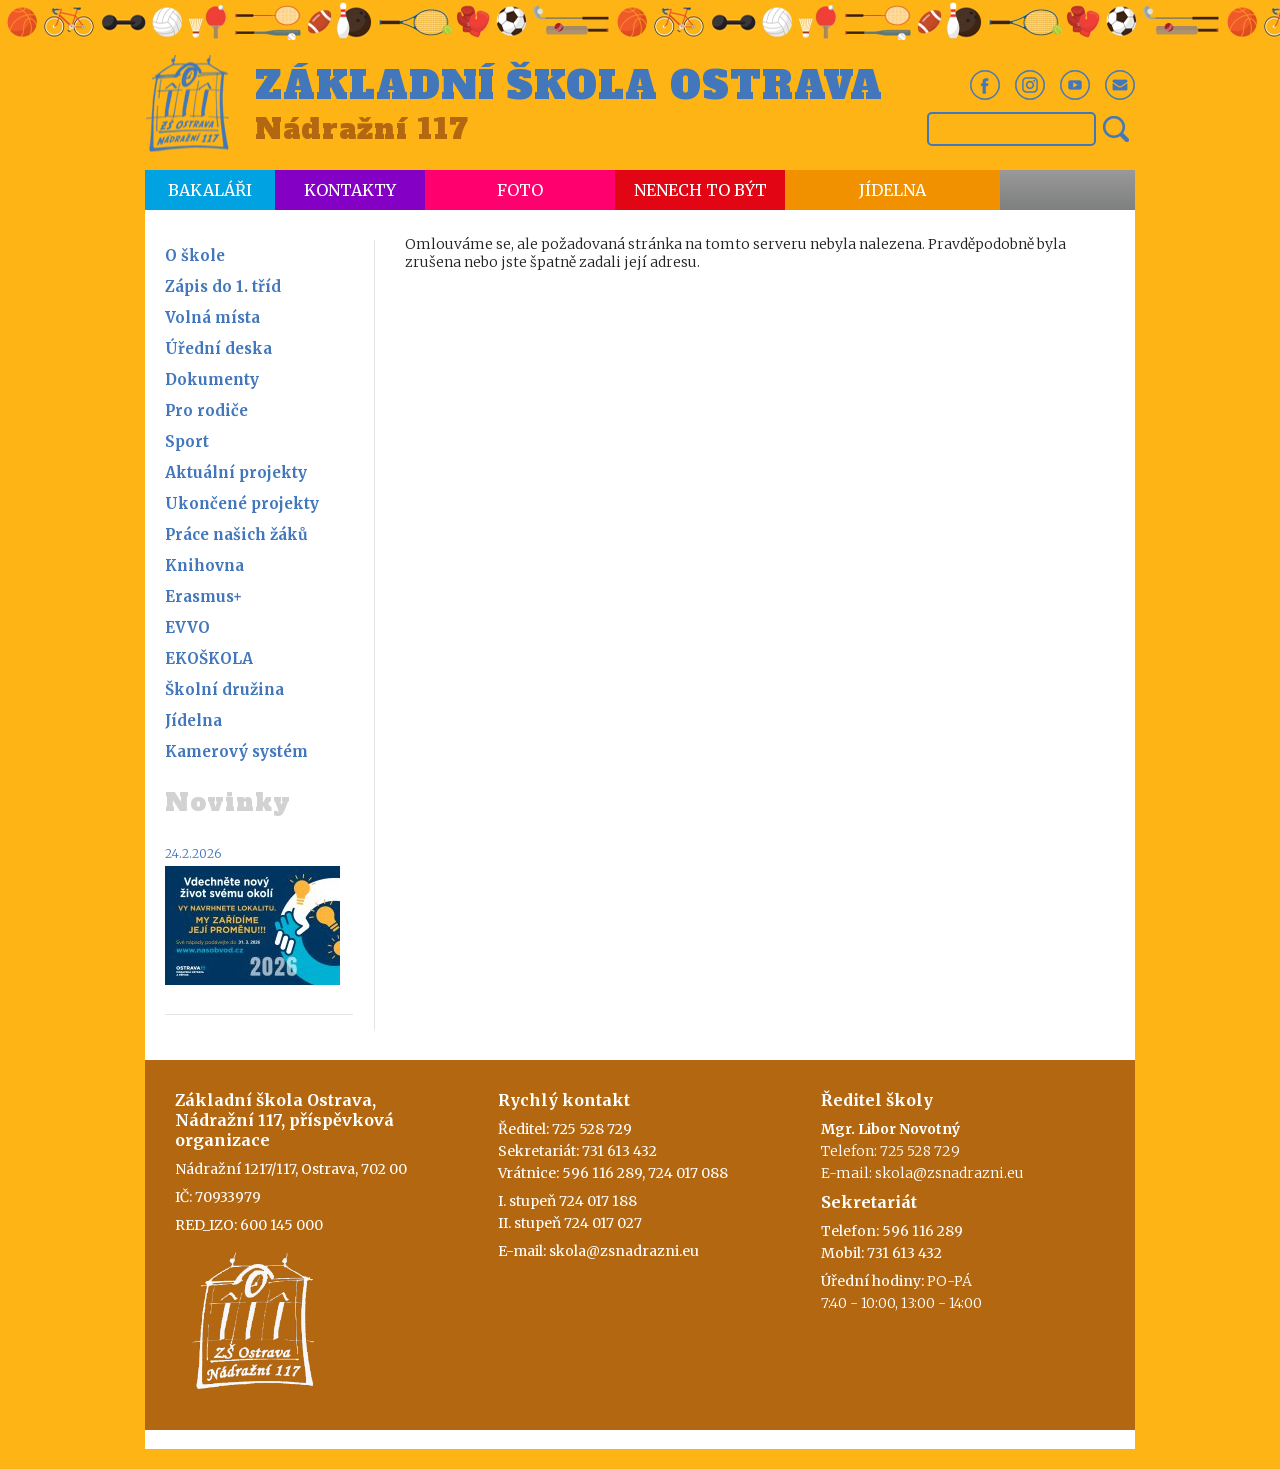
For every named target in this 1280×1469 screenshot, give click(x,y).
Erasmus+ (203, 596)
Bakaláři (210, 190)
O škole (195, 255)
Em (1120, 85)
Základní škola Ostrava (569, 86)
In (1030, 85)
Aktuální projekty (236, 472)
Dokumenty (212, 379)
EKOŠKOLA (209, 658)
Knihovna (204, 565)
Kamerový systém (236, 751)
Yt (1075, 85)
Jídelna (892, 190)
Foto (520, 190)
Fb (985, 85)
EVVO (187, 627)
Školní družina (224, 689)
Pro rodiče (206, 410)
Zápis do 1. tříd (223, 286)
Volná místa (212, 317)
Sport (187, 441)
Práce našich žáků (236, 534)
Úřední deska (218, 348)
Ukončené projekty (242, 503)
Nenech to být (700, 190)
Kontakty (350, 190)
